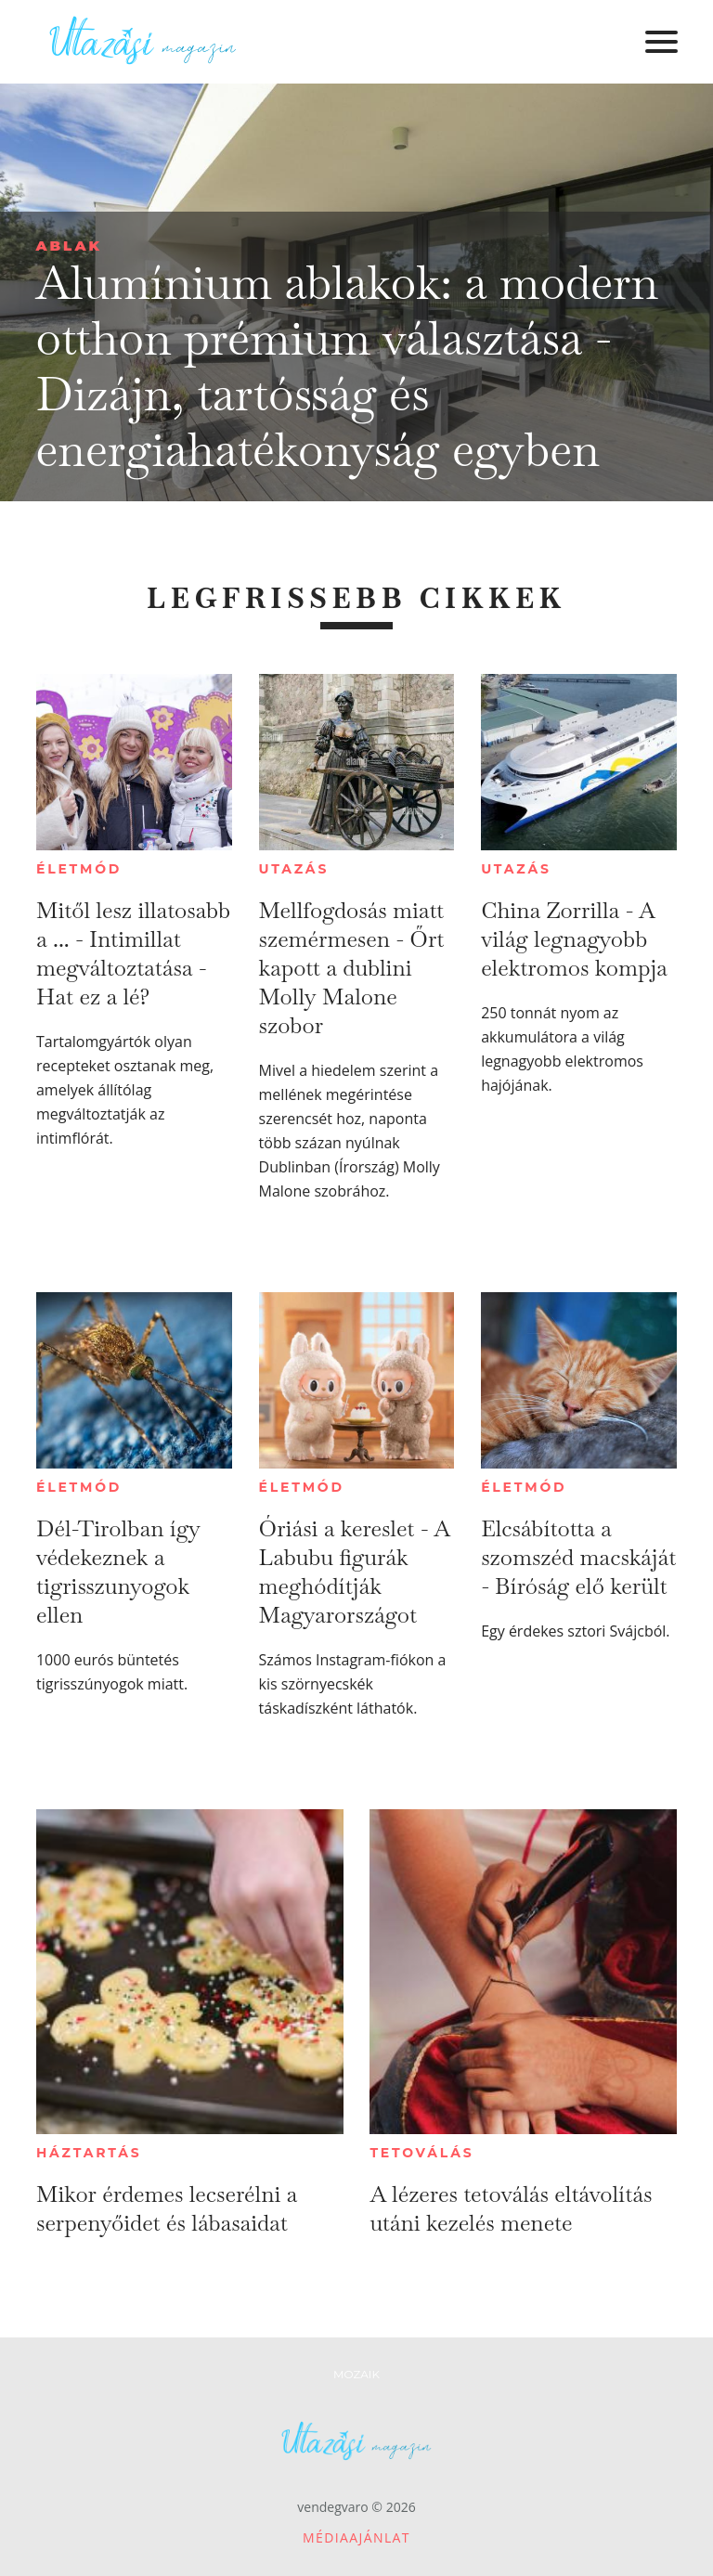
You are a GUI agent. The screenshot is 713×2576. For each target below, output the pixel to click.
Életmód (79, 869)
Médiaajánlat (356, 2537)
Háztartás (88, 2152)
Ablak (68, 245)
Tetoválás (421, 2152)
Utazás (294, 869)
